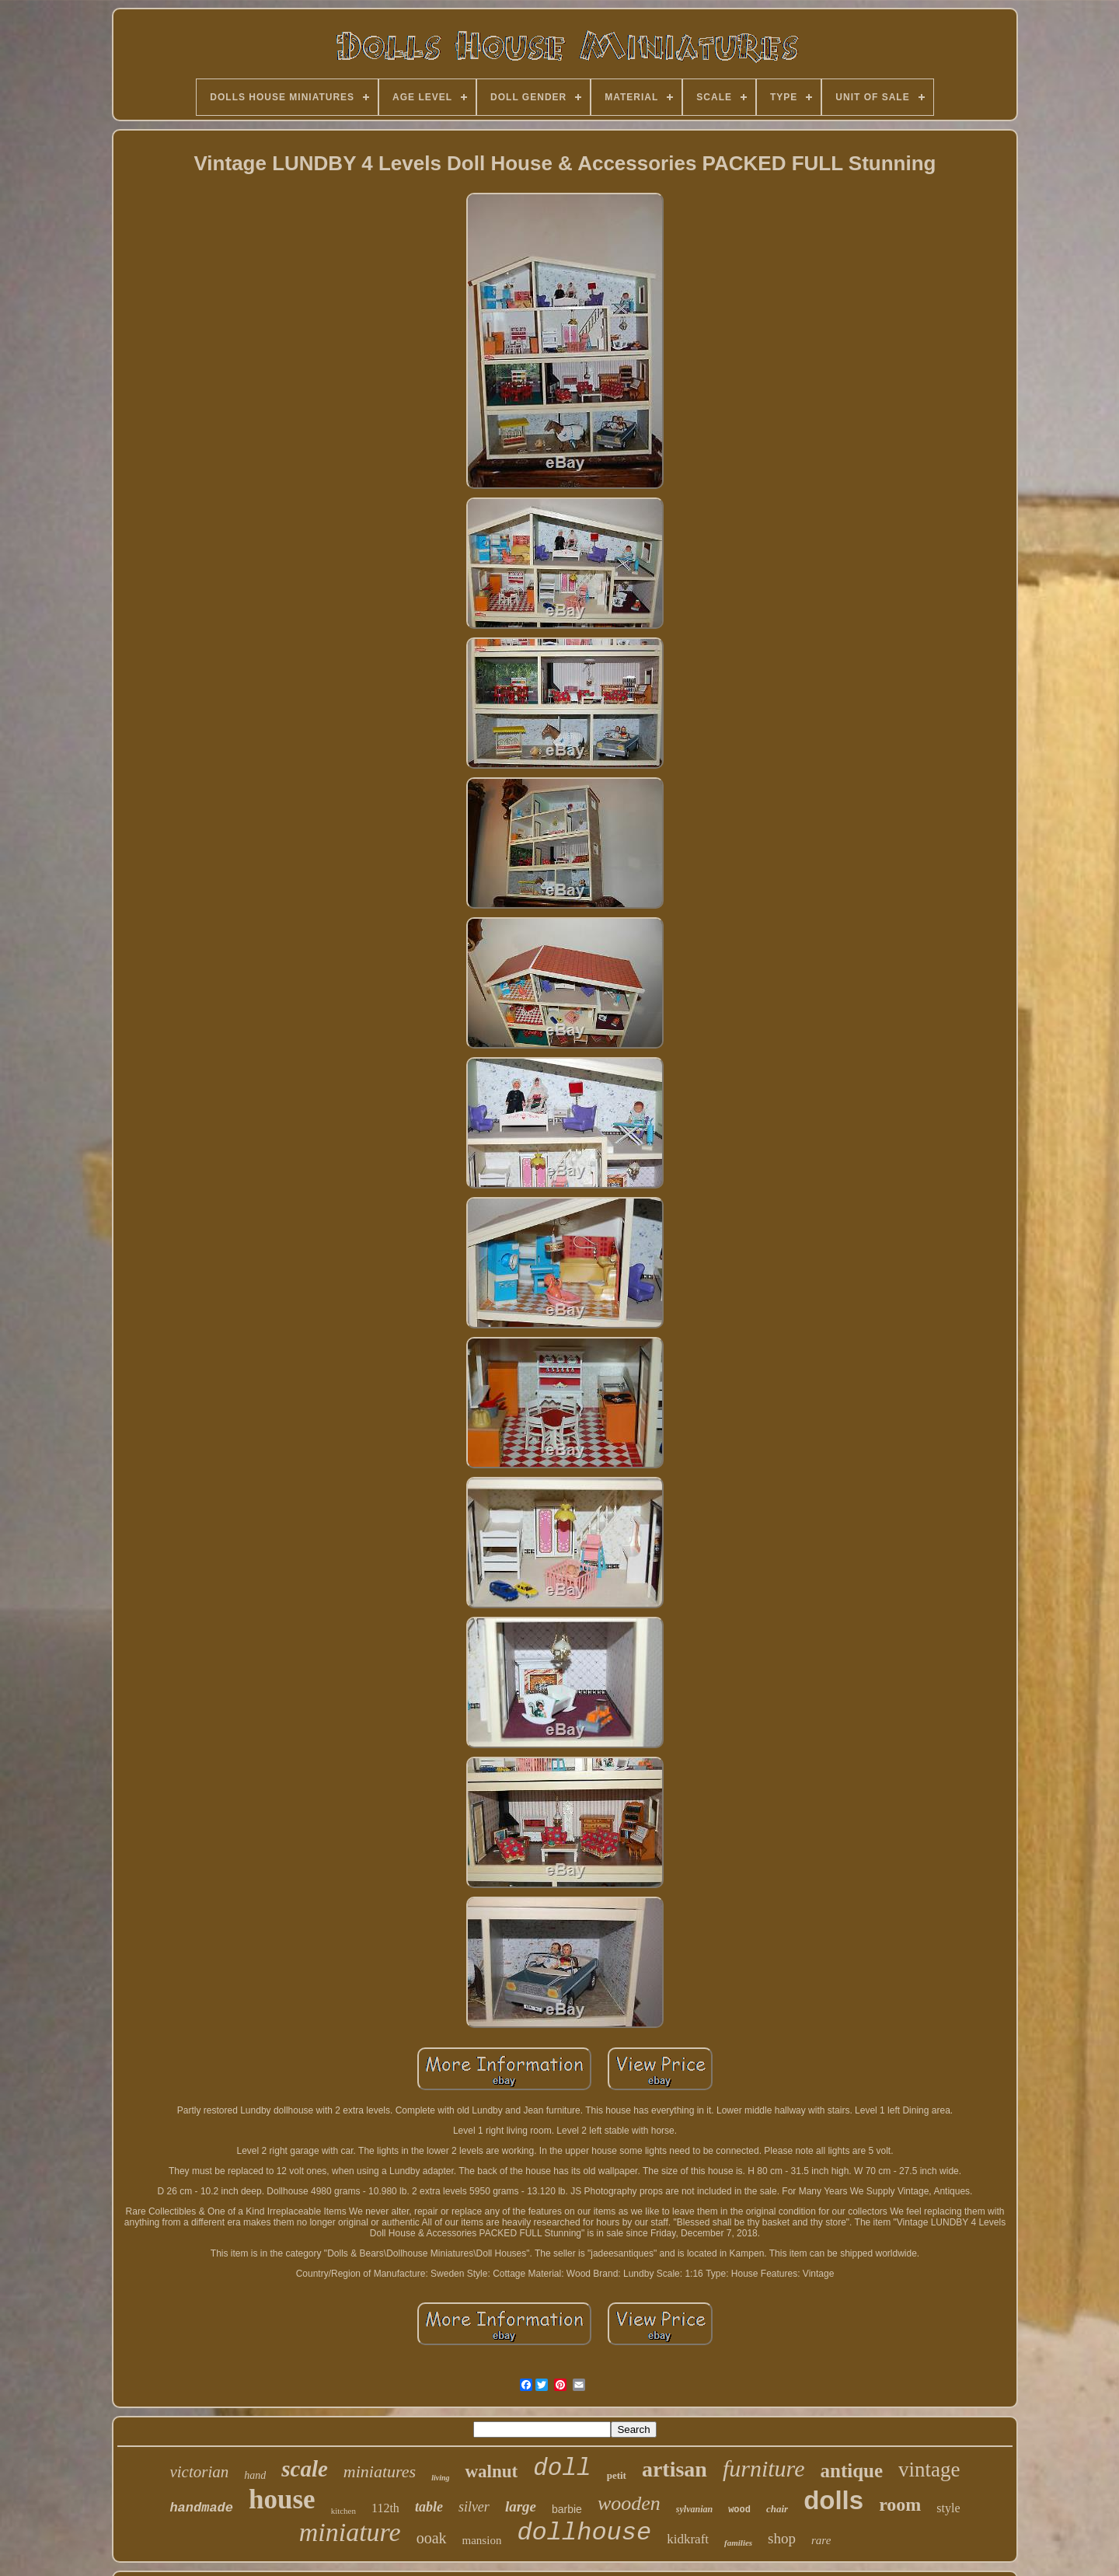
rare (821, 2540)
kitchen (343, 2510)
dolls (833, 2500)
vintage (929, 2469)
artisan (674, 2469)
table (429, 2507)
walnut (491, 2471)
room (900, 2504)
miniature (350, 2532)
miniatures (379, 2471)
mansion (482, 2540)
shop (782, 2538)
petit (616, 2475)
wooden (629, 2503)
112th (385, 2508)
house (282, 2499)
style (948, 2508)
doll (562, 2468)
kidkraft (688, 2539)
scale (304, 2468)
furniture (764, 2468)
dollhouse (584, 2532)
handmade (201, 2508)
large (520, 2506)
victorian (198, 2472)
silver (474, 2507)
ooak (432, 2537)
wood (739, 2509)
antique (852, 2470)
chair (777, 2509)
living (440, 2477)
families (738, 2542)
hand (255, 2475)
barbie (567, 2509)
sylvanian (694, 2509)
